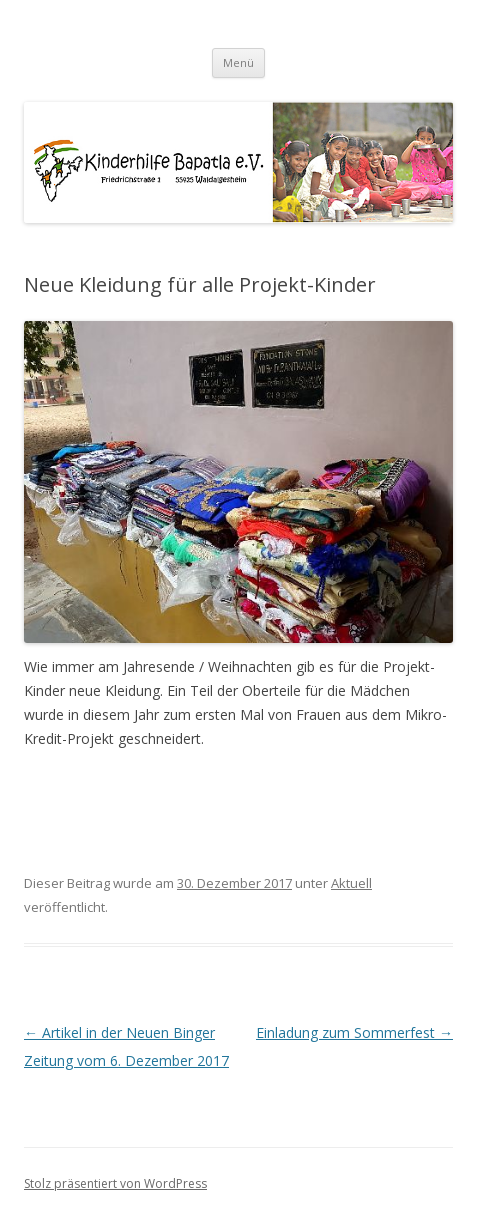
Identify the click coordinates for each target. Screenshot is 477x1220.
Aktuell (351, 883)
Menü (238, 62)
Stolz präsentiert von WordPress (115, 1183)
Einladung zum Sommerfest (354, 1032)
